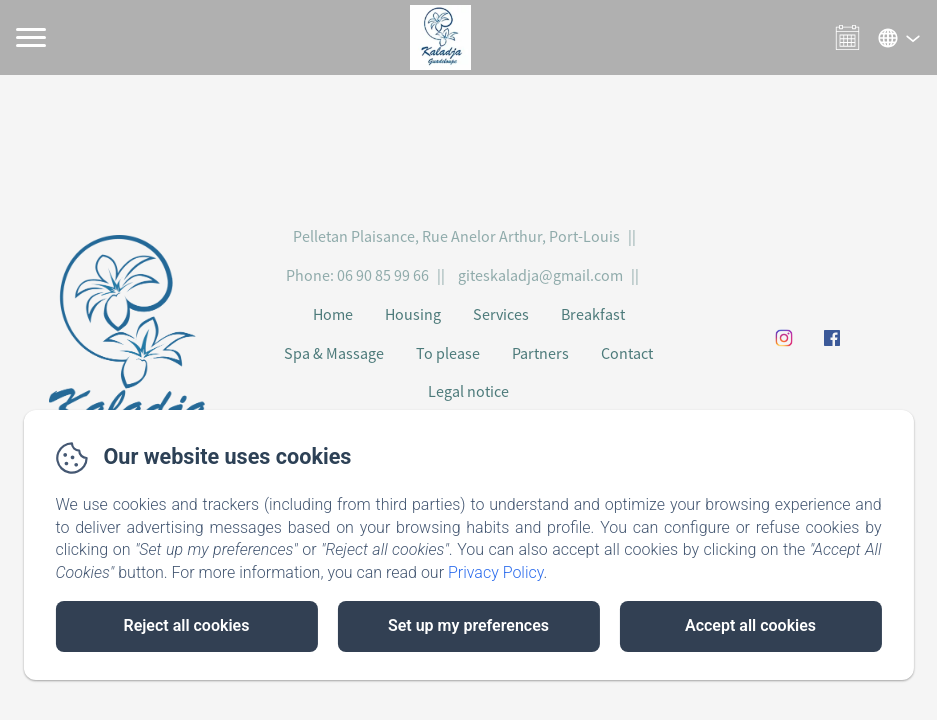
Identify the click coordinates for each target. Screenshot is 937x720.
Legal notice (468, 391)
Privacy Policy (496, 572)
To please (448, 353)
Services (501, 314)
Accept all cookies (750, 625)
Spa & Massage (334, 353)
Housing (413, 314)
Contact (627, 353)
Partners (540, 353)
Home (333, 314)
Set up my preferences (468, 625)
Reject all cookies (186, 625)
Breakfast (593, 314)
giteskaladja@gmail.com (540, 275)
